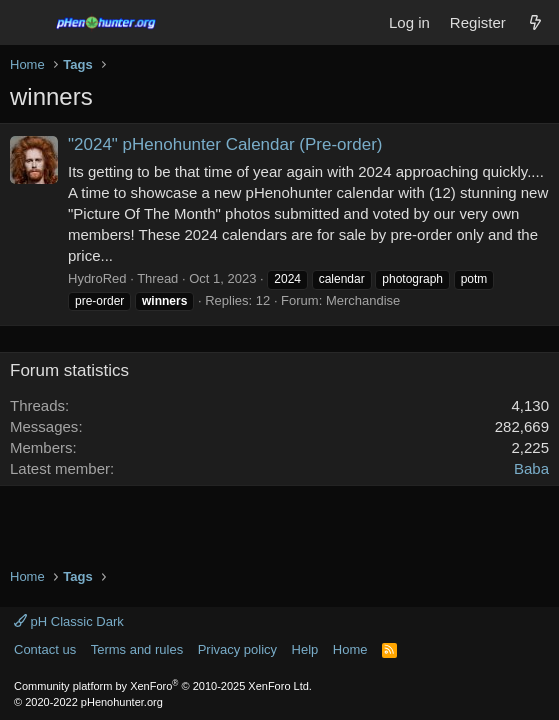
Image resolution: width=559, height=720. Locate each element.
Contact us (45, 649)
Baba (531, 468)
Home (350, 649)
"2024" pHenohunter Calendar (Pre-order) (225, 144)
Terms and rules (137, 649)
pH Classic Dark (69, 621)
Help (305, 649)
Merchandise (363, 300)
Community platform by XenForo (163, 686)
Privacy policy (237, 649)
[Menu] (27, 23)
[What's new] (535, 22)
